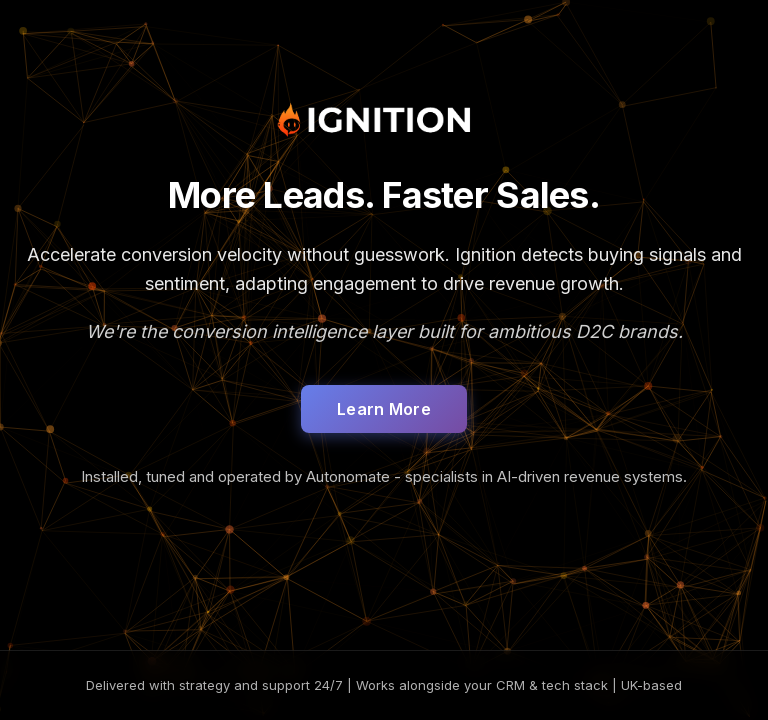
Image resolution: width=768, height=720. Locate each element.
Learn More (384, 409)
